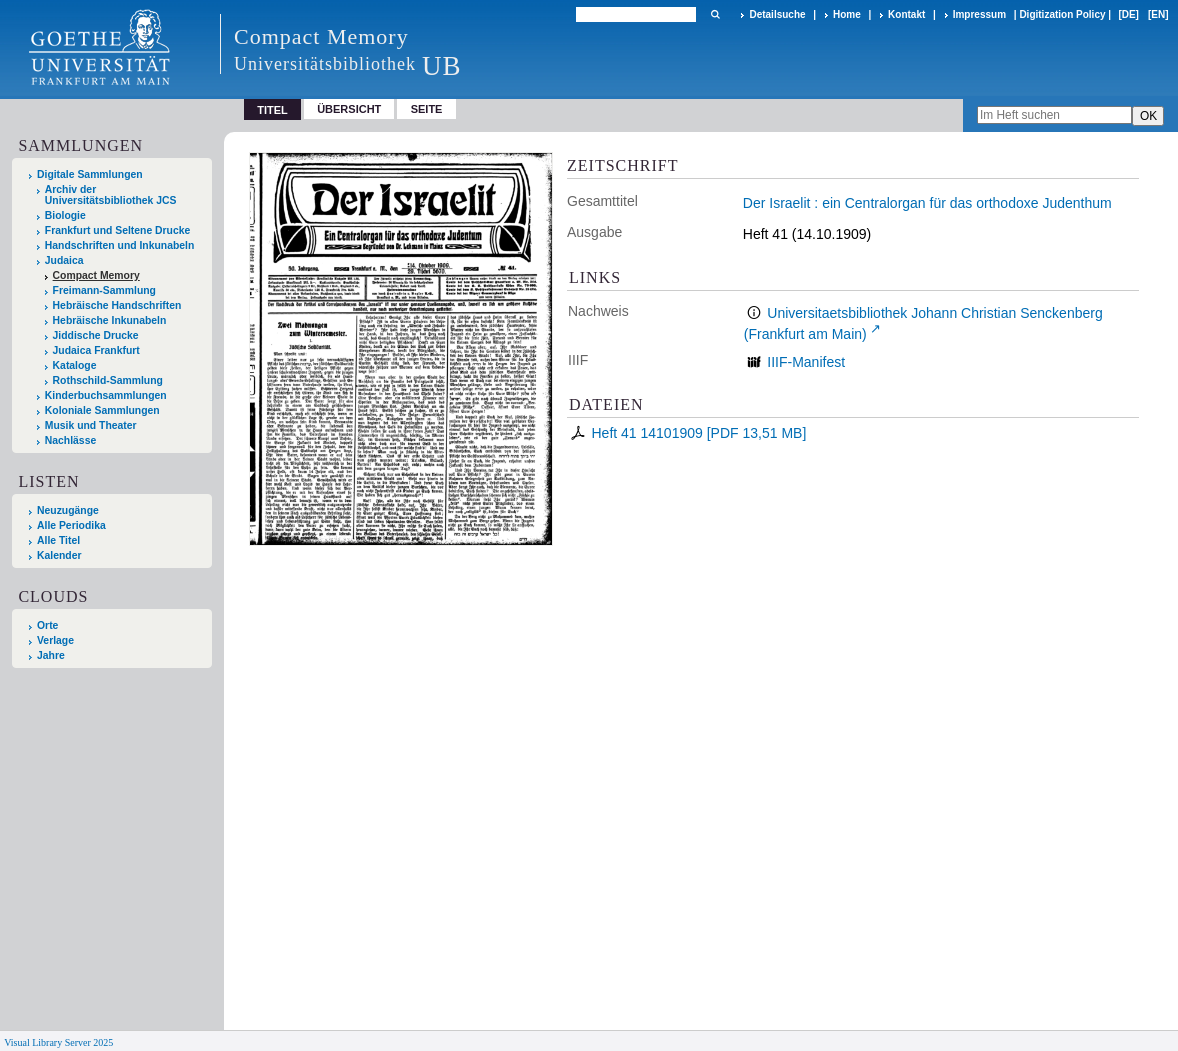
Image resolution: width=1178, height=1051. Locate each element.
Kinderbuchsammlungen (106, 395)
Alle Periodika (71, 525)
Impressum (979, 14)
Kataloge (75, 365)
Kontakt (906, 14)
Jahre (51, 655)
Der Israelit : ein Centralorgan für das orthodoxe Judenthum (927, 203)
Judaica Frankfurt (96, 350)
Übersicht (349, 109)
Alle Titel (58, 540)
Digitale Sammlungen (90, 174)
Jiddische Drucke (96, 335)
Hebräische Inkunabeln (110, 320)
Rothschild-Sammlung (108, 380)
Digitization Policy (1062, 14)
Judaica (64, 260)
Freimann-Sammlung (104, 290)
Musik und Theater (91, 425)
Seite (427, 109)
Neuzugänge (68, 510)
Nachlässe (70, 440)
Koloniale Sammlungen (102, 410)
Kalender (59, 555)
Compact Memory (96, 275)
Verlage (55, 640)
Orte (47, 625)
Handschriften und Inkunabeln (120, 245)
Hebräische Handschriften (117, 305)
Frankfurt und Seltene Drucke (118, 230)
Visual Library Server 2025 (58, 1042)
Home (847, 14)
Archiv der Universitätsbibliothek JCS (111, 195)
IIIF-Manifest (806, 362)
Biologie (65, 215)
